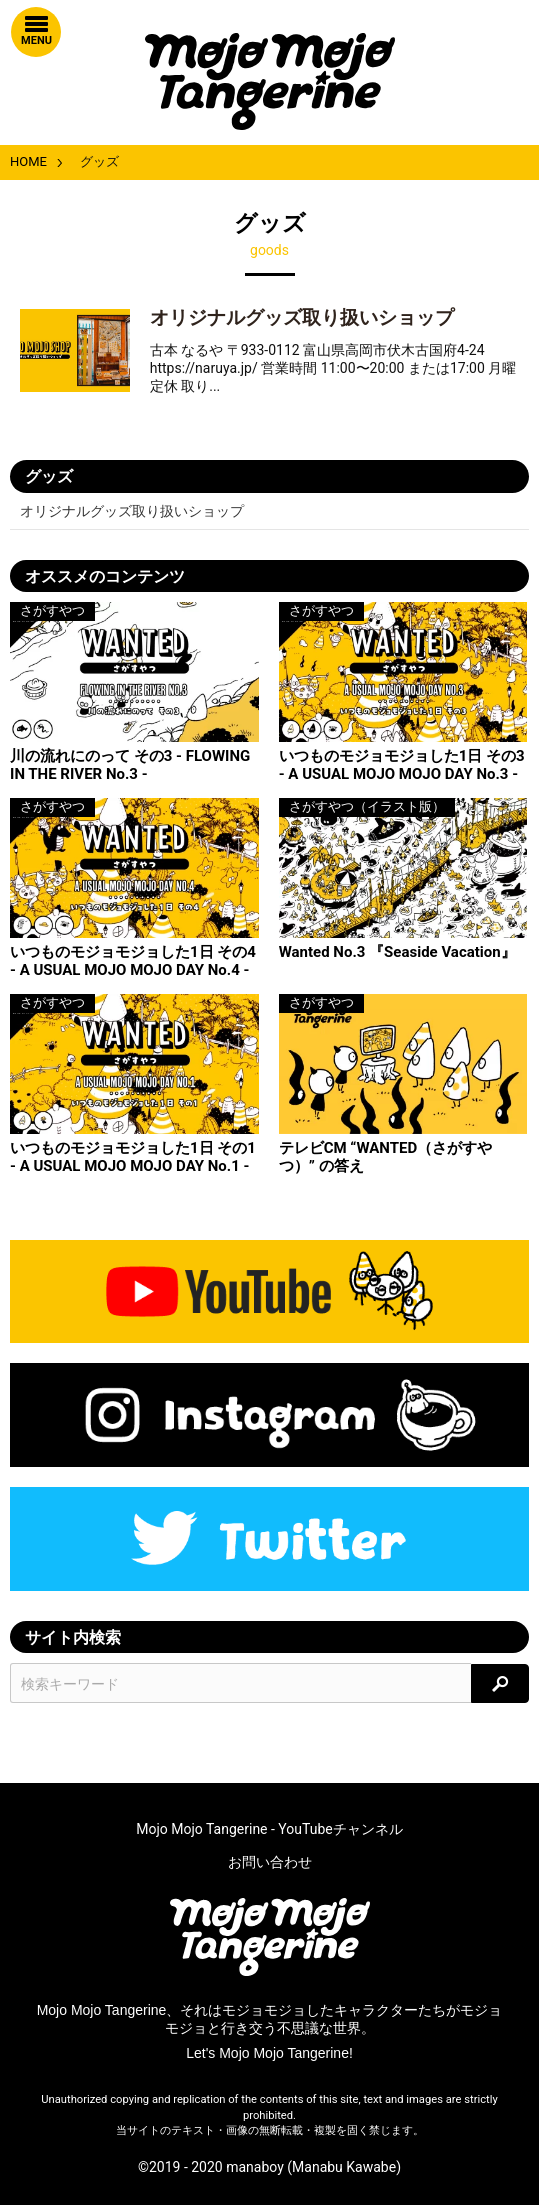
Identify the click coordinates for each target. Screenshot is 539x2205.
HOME (28, 161)
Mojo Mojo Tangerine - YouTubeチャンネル (269, 1829)
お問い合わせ (270, 1862)
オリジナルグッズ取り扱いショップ (302, 317)
